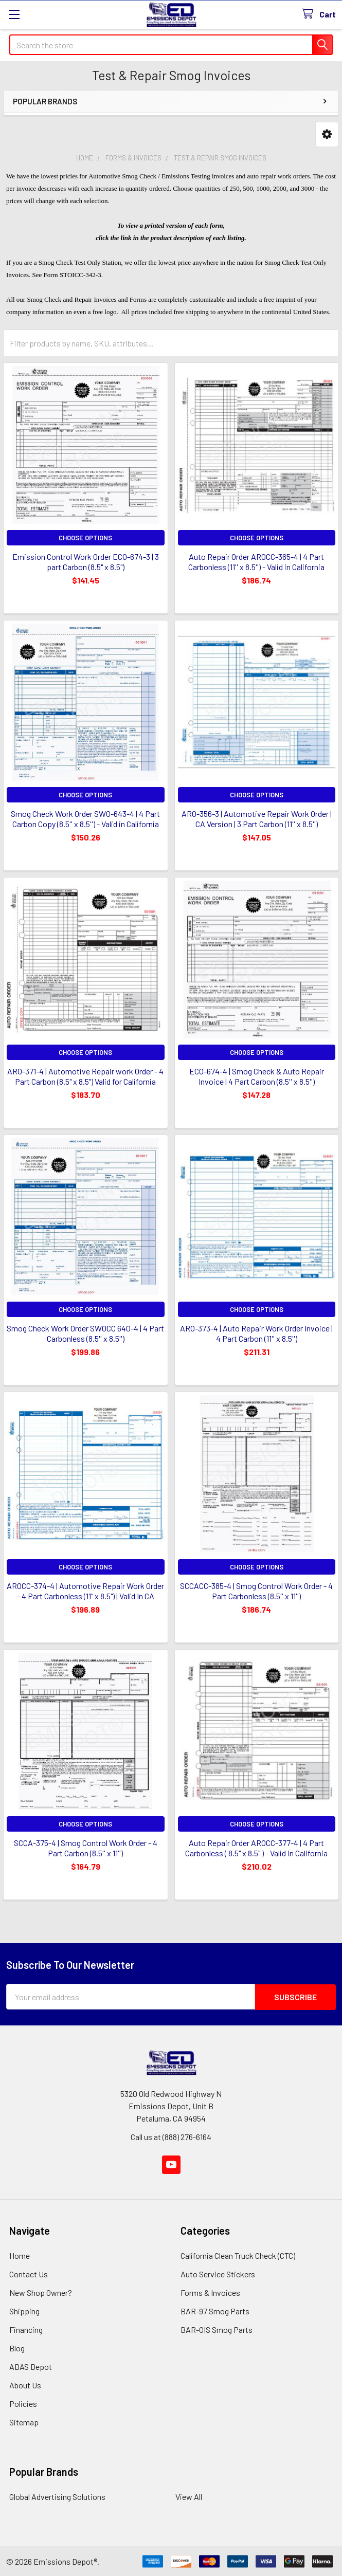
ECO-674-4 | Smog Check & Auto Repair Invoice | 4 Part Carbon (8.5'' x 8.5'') (256, 1076)
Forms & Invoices (210, 2292)
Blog (17, 2347)
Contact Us (28, 2273)
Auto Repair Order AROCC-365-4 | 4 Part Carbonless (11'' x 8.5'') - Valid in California (256, 562)
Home (19, 2255)
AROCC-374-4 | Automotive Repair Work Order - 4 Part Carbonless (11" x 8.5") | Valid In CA (85, 1591)
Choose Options (85, 538)
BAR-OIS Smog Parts (217, 2329)
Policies (23, 2403)
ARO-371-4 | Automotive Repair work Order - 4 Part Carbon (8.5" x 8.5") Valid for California (85, 1076)
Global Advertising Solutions (57, 2496)
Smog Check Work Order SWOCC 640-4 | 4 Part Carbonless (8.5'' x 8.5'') (85, 1333)
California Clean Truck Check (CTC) (238, 2255)
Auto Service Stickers (218, 2273)
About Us (25, 2384)
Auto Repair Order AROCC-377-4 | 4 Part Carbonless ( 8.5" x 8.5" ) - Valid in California (256, 1848)
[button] (326, 134)
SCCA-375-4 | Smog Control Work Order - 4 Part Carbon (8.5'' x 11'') (85, 1848)
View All (188, 2496)
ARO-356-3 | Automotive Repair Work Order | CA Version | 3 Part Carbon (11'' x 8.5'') (257, 819)
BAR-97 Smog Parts (215, 2310)
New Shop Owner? (40, 2292)
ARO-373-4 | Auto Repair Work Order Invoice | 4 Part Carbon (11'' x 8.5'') (256, 1333)
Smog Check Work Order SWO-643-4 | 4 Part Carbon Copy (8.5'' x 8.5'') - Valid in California (85, 819)
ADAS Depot (30, 2366)
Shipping (24, 2310)
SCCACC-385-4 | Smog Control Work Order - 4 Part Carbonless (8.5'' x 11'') (256, 1591)
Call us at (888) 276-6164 (171, 2136)
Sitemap (24, 2421)
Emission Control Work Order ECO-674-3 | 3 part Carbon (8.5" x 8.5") (85, 562)
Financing (26, 2329)
